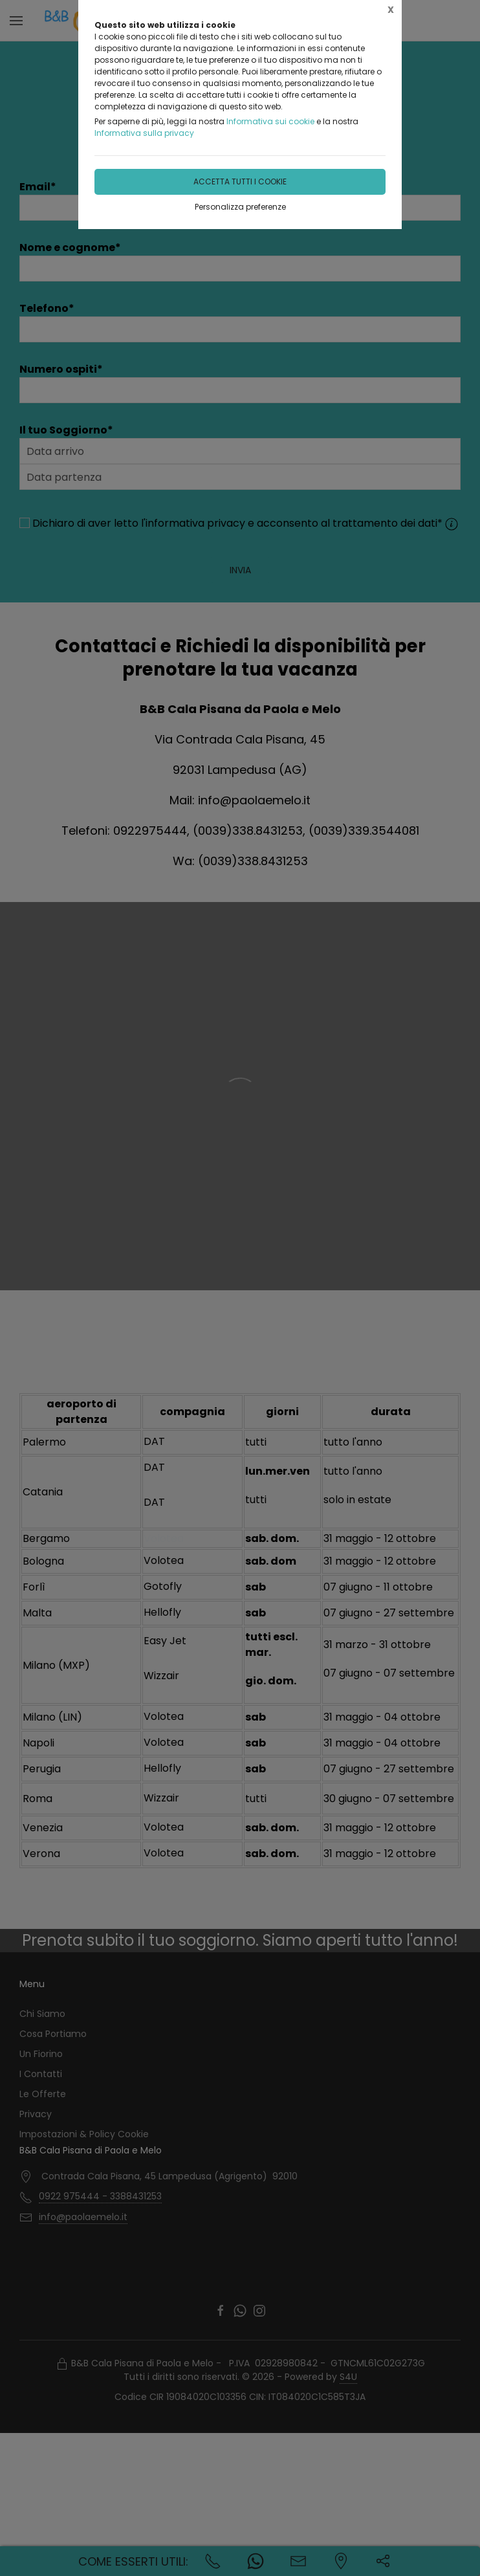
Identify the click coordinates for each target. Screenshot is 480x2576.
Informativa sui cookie (270, 121)
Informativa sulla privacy (144, 132)
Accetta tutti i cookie (240, 181)
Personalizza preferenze (240, 206)
